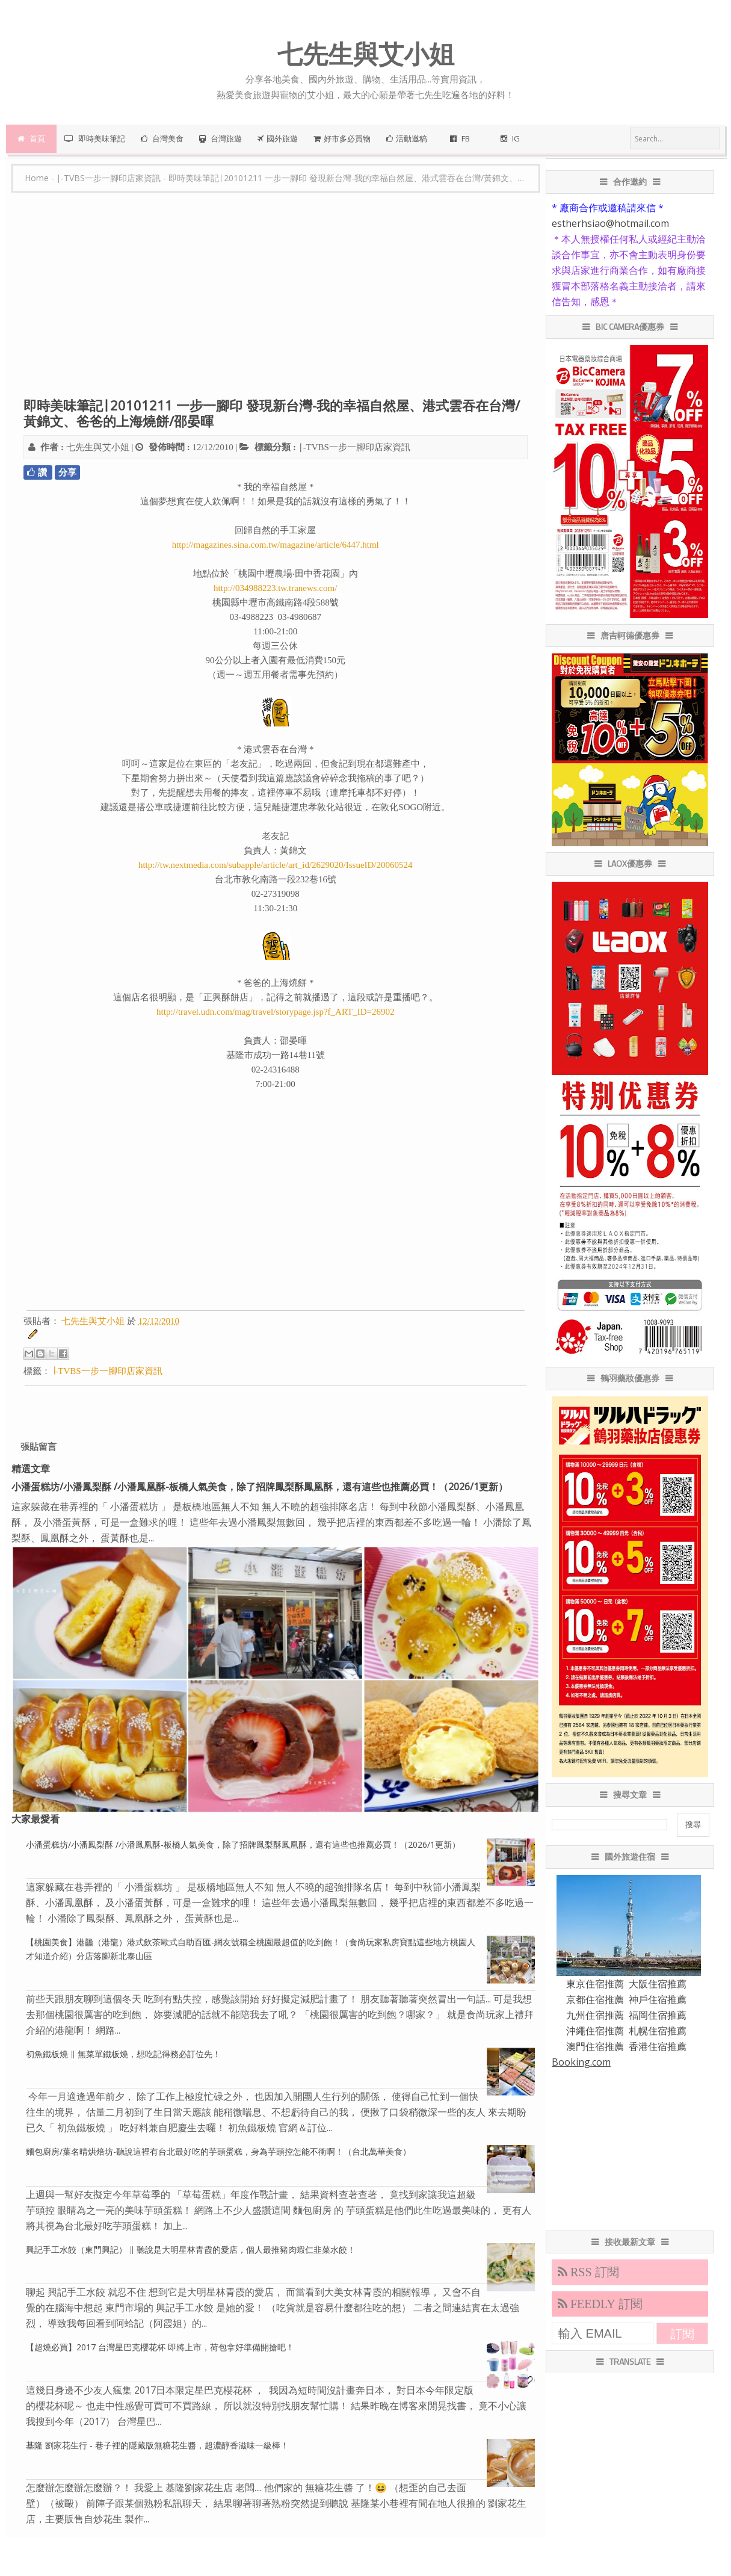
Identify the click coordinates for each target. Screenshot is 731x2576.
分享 (67, 472)
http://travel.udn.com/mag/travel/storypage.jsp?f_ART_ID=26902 (275, 1012)
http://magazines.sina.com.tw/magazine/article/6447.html (275, 545)
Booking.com (581, 2062)
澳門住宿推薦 (595, 2046)
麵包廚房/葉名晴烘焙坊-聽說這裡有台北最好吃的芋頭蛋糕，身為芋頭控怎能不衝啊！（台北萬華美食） (218, 2151)
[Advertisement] (275, 301)
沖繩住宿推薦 (595, 2030)
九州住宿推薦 (595, 2015)
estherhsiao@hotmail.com (610, 223)
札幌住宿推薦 (657, 2030)
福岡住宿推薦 (657, 2015)
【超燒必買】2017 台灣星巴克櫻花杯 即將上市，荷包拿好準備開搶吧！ (160, 2347)
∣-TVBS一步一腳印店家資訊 (354, 447)
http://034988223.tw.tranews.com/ (275, 588)
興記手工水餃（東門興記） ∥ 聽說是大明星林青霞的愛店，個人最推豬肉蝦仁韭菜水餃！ (191, 2249)
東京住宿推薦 (595, 1983)
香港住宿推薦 (657, 2046)
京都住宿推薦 (595, 1999)
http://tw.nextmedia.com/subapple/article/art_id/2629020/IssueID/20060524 (275, 865)
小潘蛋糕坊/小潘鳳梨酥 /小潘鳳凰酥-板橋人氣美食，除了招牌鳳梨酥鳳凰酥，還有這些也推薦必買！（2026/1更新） (259, 1486)
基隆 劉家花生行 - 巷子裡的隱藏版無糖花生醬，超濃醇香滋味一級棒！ (157, 2445)
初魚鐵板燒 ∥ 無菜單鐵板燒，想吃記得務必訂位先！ (123, 2054)
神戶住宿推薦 (657, 1999)
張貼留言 (38, 1446)
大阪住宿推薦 (657, 1983)
